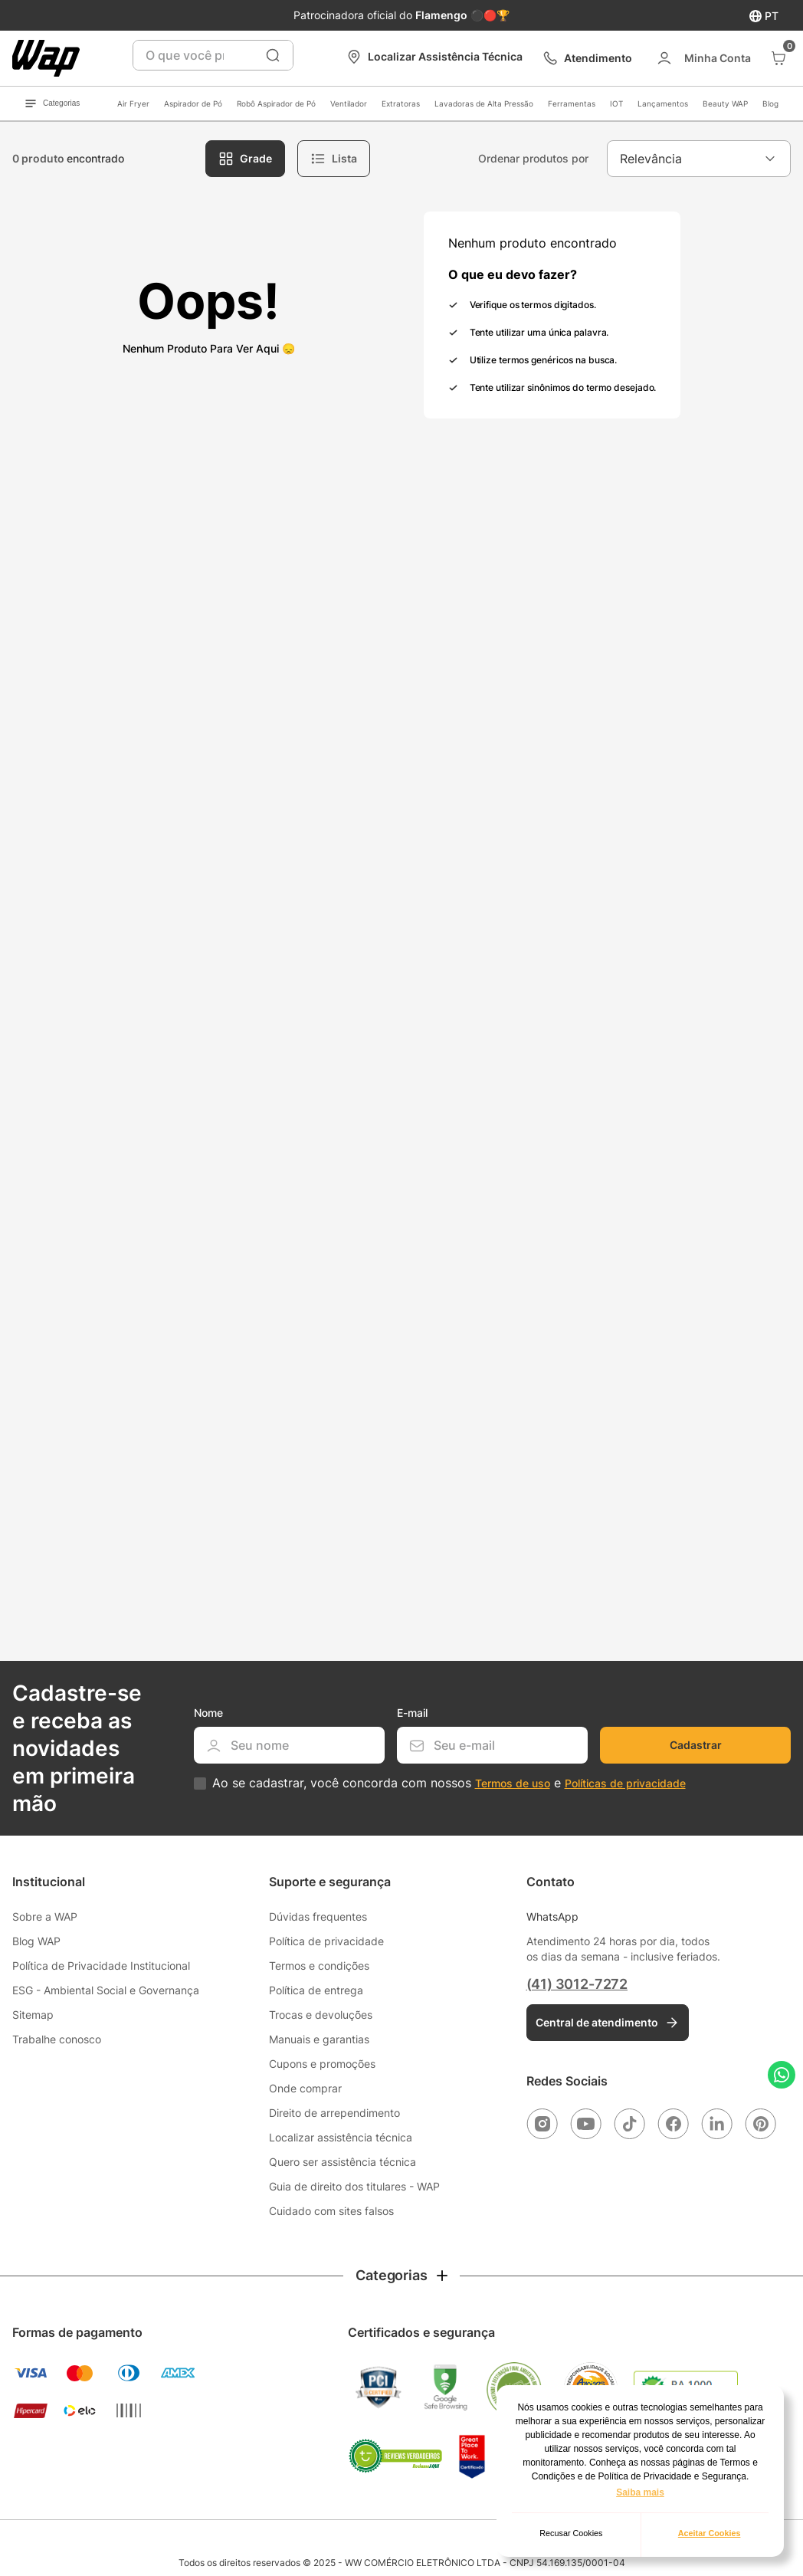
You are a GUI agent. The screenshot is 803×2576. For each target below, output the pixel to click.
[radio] (245, 158)
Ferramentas (571, 103)
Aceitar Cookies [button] (709, 2533)
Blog (770, 103)
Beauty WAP (725, 103)
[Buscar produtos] (273, 55)
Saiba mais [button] (640, 2492)
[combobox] (213, 55)
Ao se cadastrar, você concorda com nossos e (449, 1783)
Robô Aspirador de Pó (276, 103)
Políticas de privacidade (625, 1783)
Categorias (52, 103)
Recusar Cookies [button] (570, 2533)
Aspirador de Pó (193, 103)
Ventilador (348, 103)
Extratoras (401, 103)
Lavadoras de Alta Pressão (483, 103)
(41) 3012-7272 (577, 1984)
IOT (616, 103)
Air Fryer (133, 103)
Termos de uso (512, 1783)
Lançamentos (662, 103)
